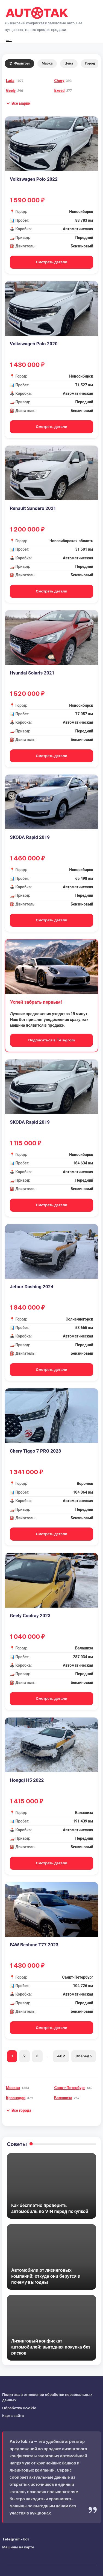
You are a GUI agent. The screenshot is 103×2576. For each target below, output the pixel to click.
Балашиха (63, 2098)
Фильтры (19, 63)
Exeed (59, 90)
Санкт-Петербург (69, 2088)
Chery (59, 80)
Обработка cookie (19, 2407)
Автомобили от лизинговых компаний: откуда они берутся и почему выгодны (45, 2276)
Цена (68, 63)
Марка (47, 63)
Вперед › (83, 2056)
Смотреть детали (51, 261)
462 (61, 2056)
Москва (13, 2088)
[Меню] (8, 41)
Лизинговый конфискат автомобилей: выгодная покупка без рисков (50, 2347)
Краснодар (15, 2098)
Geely (11, 90)
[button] (18, 103)
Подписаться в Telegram (51, 1040)
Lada (10, 80)
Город (90, 63)
